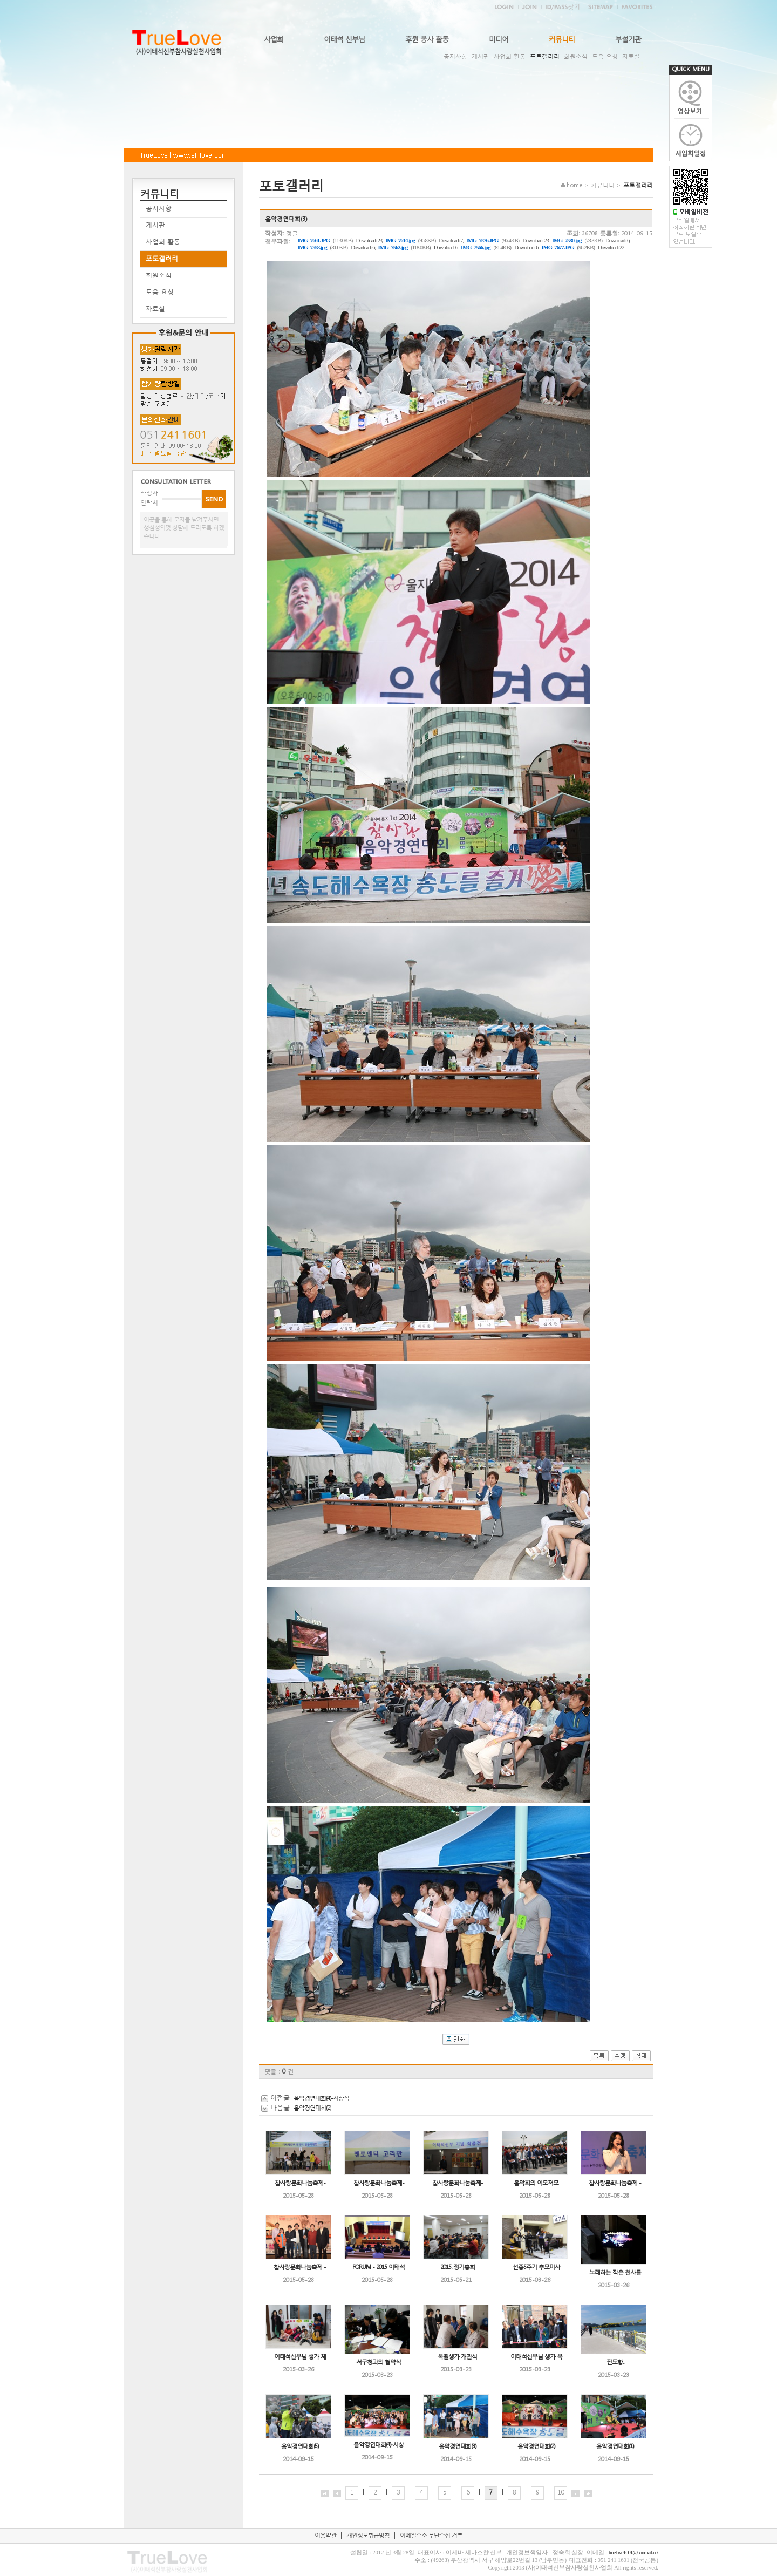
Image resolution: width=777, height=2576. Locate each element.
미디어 (498, 39)
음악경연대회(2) (312, 2107)
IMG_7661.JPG (313, 240)
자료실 (631, 56)
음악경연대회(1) (614, 2446)
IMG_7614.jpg (400, 240)
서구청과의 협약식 (378, 2362)
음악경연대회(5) (299, 2446)
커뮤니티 (562, 39)
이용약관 (325, 2535)
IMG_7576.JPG (482, 240)
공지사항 (455, 56)
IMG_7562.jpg (393, 247)
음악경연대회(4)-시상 (378, 2444)
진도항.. (615, 2362)
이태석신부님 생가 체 (300, 2356)
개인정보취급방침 (368, 2535)
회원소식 (576, 56)
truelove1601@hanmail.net (633, 2552)
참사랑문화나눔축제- (300, 2182)
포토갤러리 (545, 56)
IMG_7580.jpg (567, 240)
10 (560, 2492)
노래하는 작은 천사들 (615, 2272)
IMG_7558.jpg (312, 247)
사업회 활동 (510, 56)
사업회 (273, 39)
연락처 (149, 502)
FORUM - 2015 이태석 (378, 2267)
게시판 (480, 56)
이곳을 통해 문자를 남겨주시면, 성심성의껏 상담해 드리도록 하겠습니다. (184, 528)
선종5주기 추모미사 (536, 2267)
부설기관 (628, 39)
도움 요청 (605, 56)
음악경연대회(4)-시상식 (321, 2098)
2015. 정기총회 (457, 2267)
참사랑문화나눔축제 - (615, 2182)
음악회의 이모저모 (536, 2182)
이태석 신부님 (344, 39)
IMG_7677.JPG (558, 247)
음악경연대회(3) (457, 2446)
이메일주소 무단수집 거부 (431, 2535)
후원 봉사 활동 (426, 39)
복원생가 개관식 (457, 2356)
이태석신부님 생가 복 (536, 2356)
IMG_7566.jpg (475, 247)
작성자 (149, 493)
